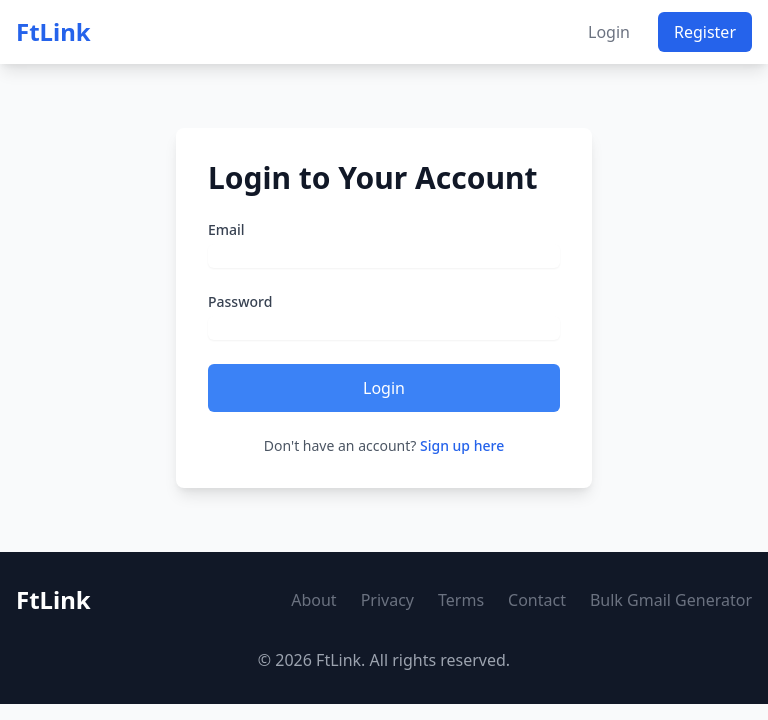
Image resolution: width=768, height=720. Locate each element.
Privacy (387, 600)
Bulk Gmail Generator (671, 600)
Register (705, 32)
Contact (537, 600)
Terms (461, 600)
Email (226, 229)
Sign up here (462, 445)
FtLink (53, 32)
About (313, 600)
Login (609, 32)
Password (240, 301)
